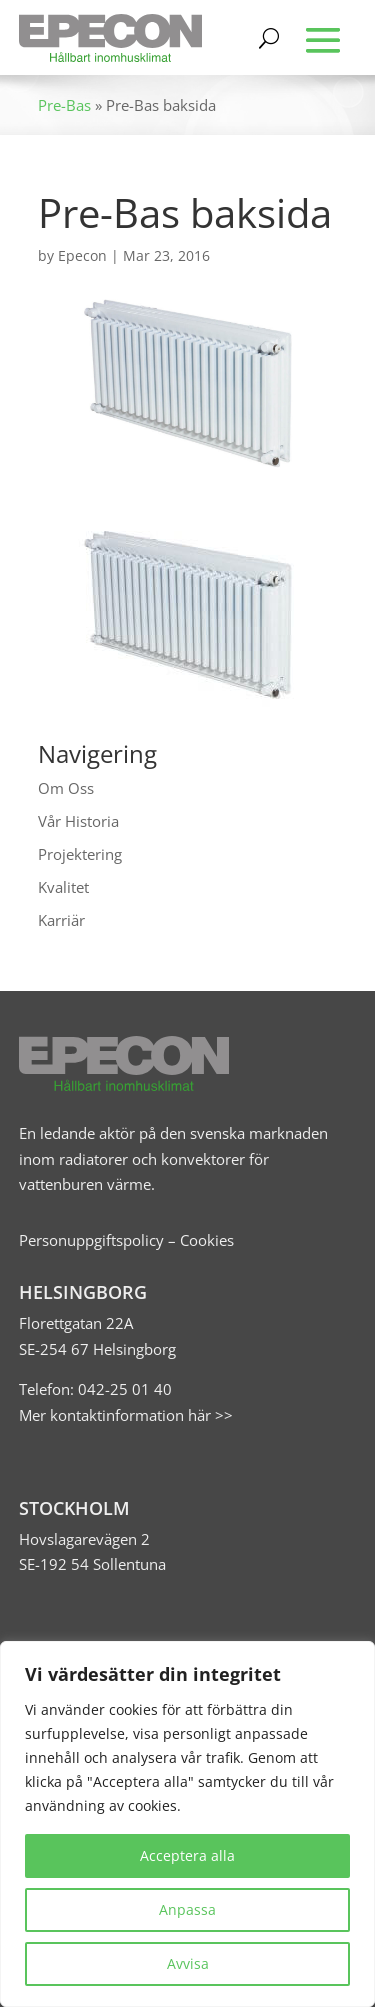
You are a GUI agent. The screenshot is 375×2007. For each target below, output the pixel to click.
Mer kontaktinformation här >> (126, 1415)
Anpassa (187, 1909)
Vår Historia (78, 821)
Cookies (207, 1240)
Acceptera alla (187, 1855)
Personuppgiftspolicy (91, 1240)
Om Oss (66, 788)
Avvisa (188, 1963)
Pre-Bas (64, 105)
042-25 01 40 (123, 1389)
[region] (187, 1824)
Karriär (61, 920)
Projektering (80, 854)
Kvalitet (63, 887)
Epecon (82, 255)
